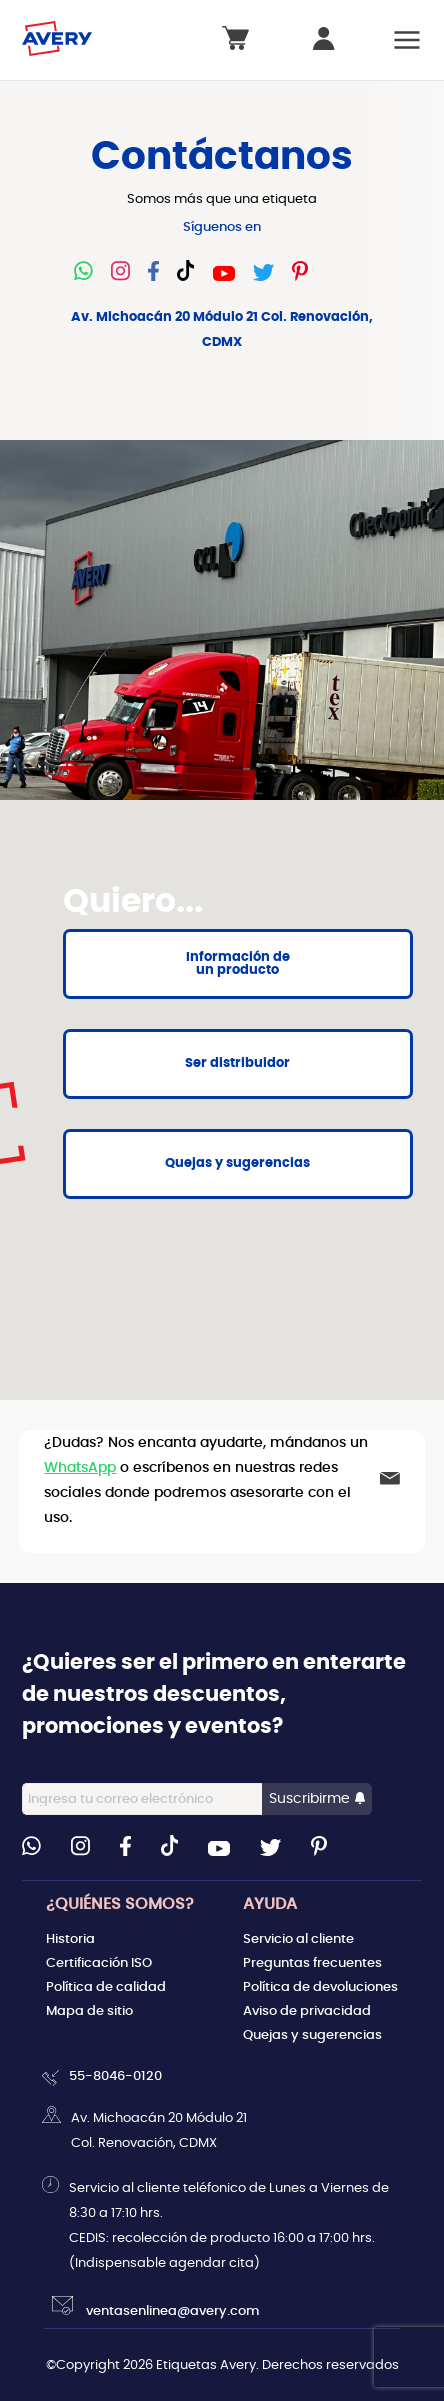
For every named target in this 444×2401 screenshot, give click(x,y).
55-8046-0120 (115, 2076)
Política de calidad (106, 1987)
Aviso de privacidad (307, 2011)
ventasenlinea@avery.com (156, 2307)
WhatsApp (80, 1467)
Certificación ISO (99, 1963)
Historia (70, 1939)
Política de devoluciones (320, 1987)
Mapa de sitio (89, 2011)
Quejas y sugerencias (312, 2035)
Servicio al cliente (298, 1939)
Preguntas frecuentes (312, 1963)
